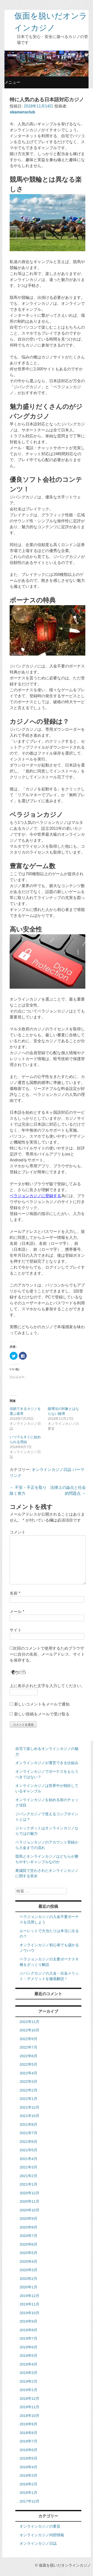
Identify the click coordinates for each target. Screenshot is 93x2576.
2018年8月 (28, 2433)
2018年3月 (28, 2475)
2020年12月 (29, 2193)
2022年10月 (29, 2030)
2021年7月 (28, 2133)
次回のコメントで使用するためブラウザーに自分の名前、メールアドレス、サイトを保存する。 (47, 1654)
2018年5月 (28, 2458)
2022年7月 (28, 2047)
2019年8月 (28, 2330)
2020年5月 (28, 2253)
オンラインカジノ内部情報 (42, 2535)
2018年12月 (29, 2398)
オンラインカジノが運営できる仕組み (46, 1763)
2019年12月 (29, 2296)
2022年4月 (28, 2073)
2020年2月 (28, 2278)
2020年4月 (28, 2261)
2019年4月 (28, 2364)
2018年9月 (28, 2424)
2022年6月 (28, 2056)
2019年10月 (29, 2313)
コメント (17, 1532)
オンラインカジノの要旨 (40, 2526)
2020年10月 (29, 2210)
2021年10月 (29, 2116)
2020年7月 (28, 2235)
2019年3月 (28, 2372)
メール (17, 1611)
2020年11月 (29, 2201)
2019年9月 (28, 2321)
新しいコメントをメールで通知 (42, 1704)
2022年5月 (28, 2064)
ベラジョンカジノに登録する (35, 1196)
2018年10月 (29, 2415)
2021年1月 (28, 2184)
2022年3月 (28, 2081)
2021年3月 (28, 2167)
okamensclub (22, 112)
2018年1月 (28, 2492)
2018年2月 (28, 2484)
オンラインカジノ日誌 (51, 1469)
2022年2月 (28, 2090)
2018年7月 (28, 2441)
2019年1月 (28, 2390)
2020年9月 (28, 2218)
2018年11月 (29, 2407)
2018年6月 (28, 2450)
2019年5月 (28, 2355)
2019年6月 (28, 2347)
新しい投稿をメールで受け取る (42, 1714)
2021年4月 (28, 2159)
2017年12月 (29, 2501)
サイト (16, 1630)
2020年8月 (28, 2227)
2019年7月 (28, 2338)
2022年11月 (29, 2021)
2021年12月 (29, 2107)
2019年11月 (29, 2304)
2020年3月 (28, 2270)
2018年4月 (28, 2467)
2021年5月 (28, 2150)
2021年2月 (28, 2176)
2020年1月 (28, 2287)
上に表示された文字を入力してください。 (47, 1686)
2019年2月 (28, 2381)
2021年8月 (28, 2124)
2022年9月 (28, 2039)
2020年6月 (28, 2244)
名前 (15, 1593)
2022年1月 (28, 2098)
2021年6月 (28, 2141)
